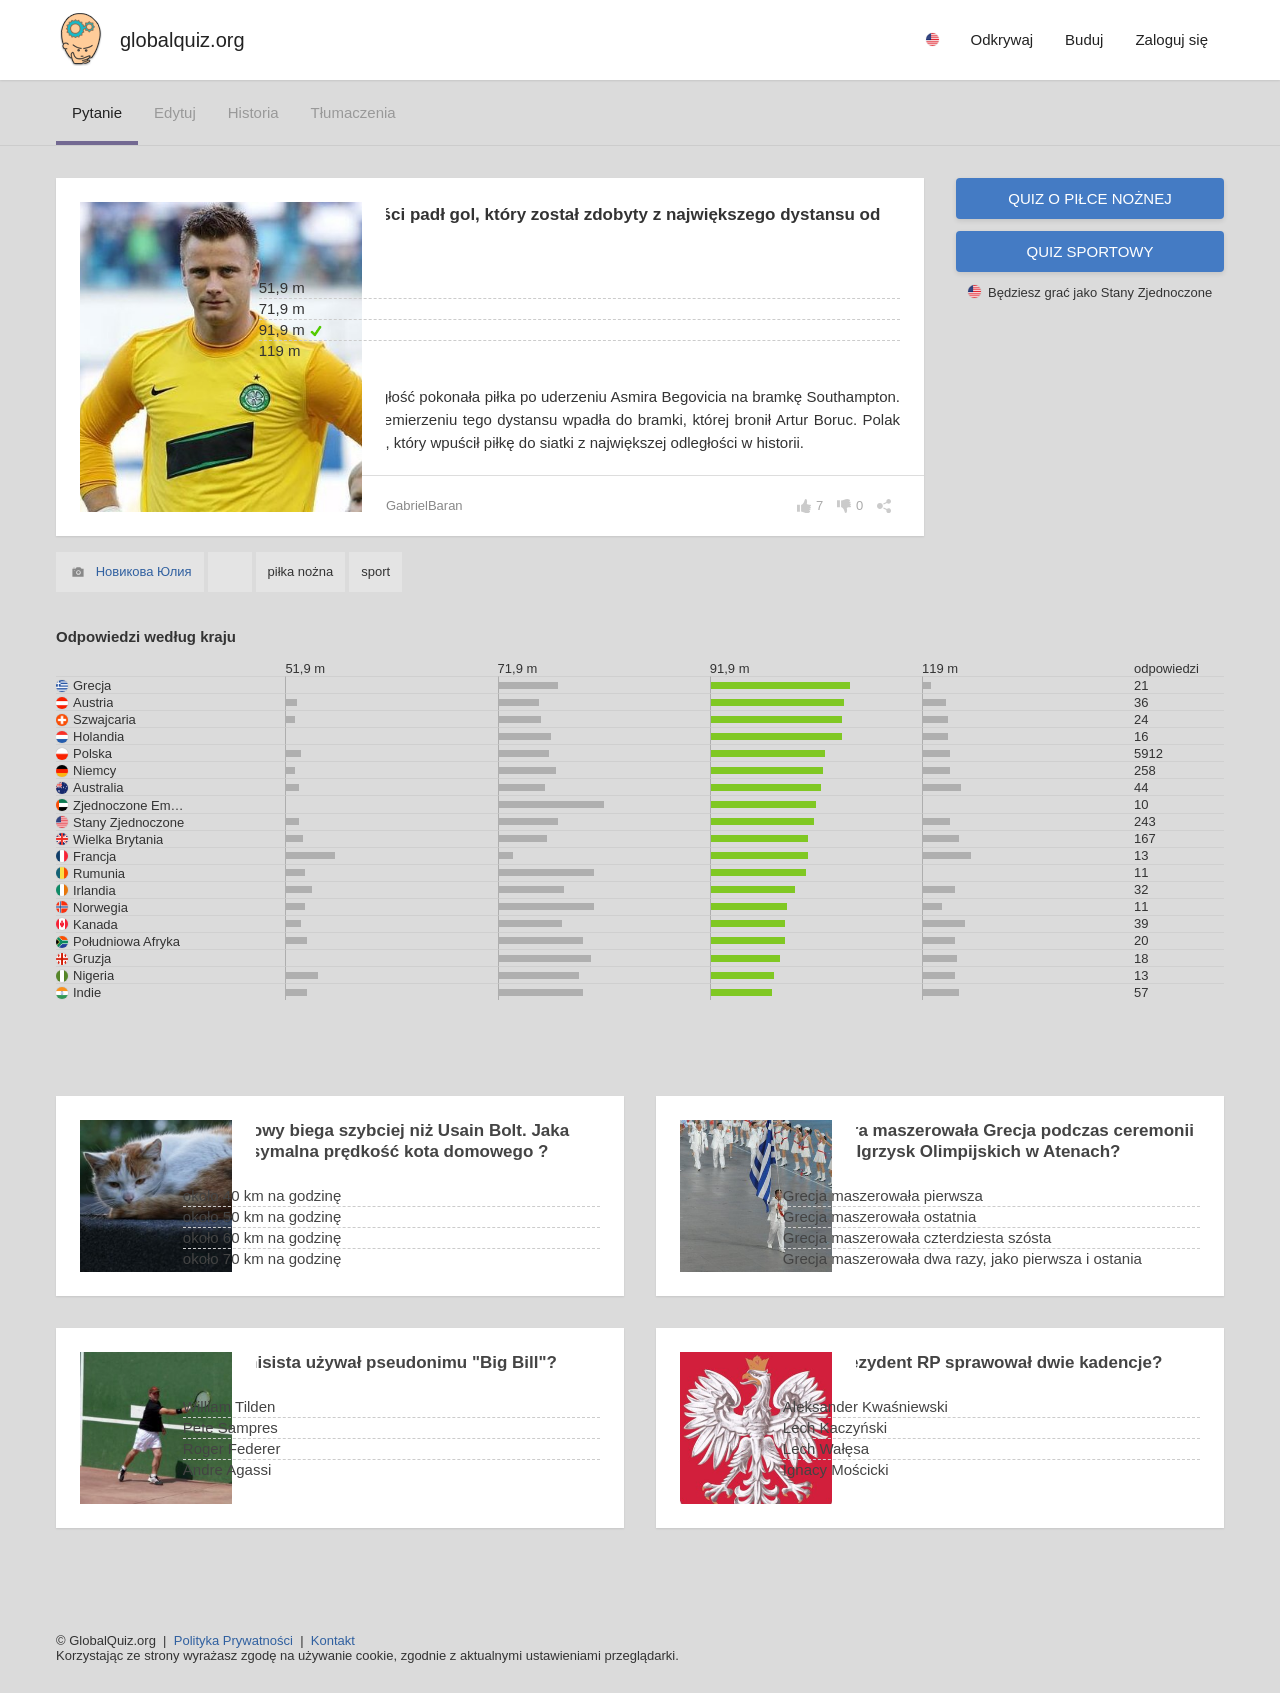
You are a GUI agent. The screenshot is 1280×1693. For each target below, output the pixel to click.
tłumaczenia (353, 112)
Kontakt (333, 1640)
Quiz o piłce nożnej (1089, 198)
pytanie (97, 112)
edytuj (175, 112)
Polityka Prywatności (233, 1640)
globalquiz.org (182, 40)
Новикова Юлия (144, 594)
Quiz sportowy (1090, 251)
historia (253, 112)
